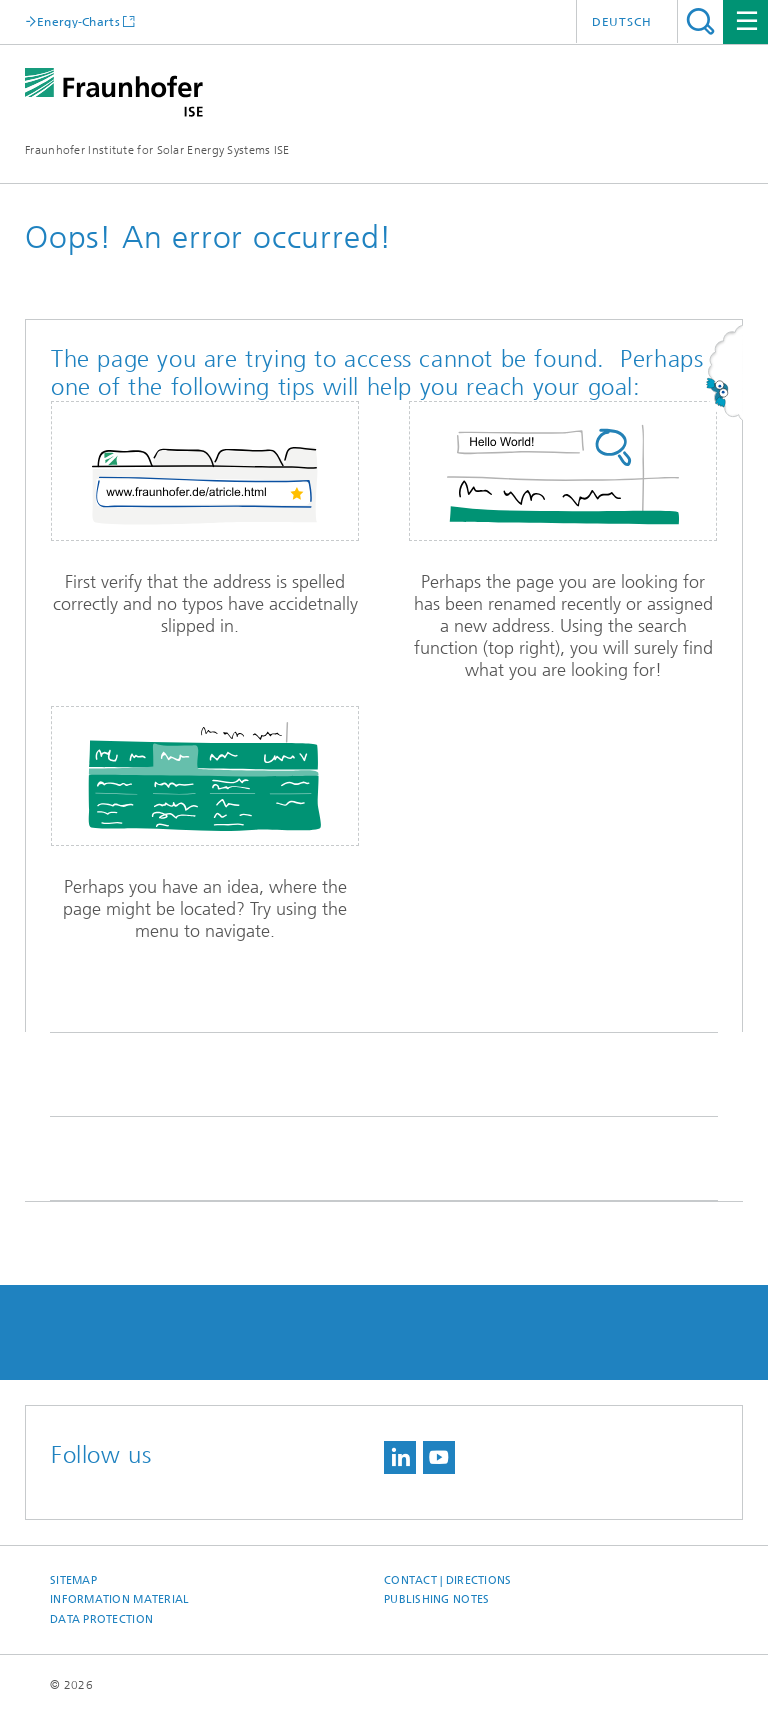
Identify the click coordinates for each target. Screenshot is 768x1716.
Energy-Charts (78, 21)
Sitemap (73, 1580)
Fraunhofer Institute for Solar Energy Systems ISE (157, 150)
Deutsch (622, 22)
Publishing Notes (436, 1599)
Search (700, 21)
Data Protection (101, 1619)
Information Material (120, 1599)
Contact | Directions (448, 1580)
